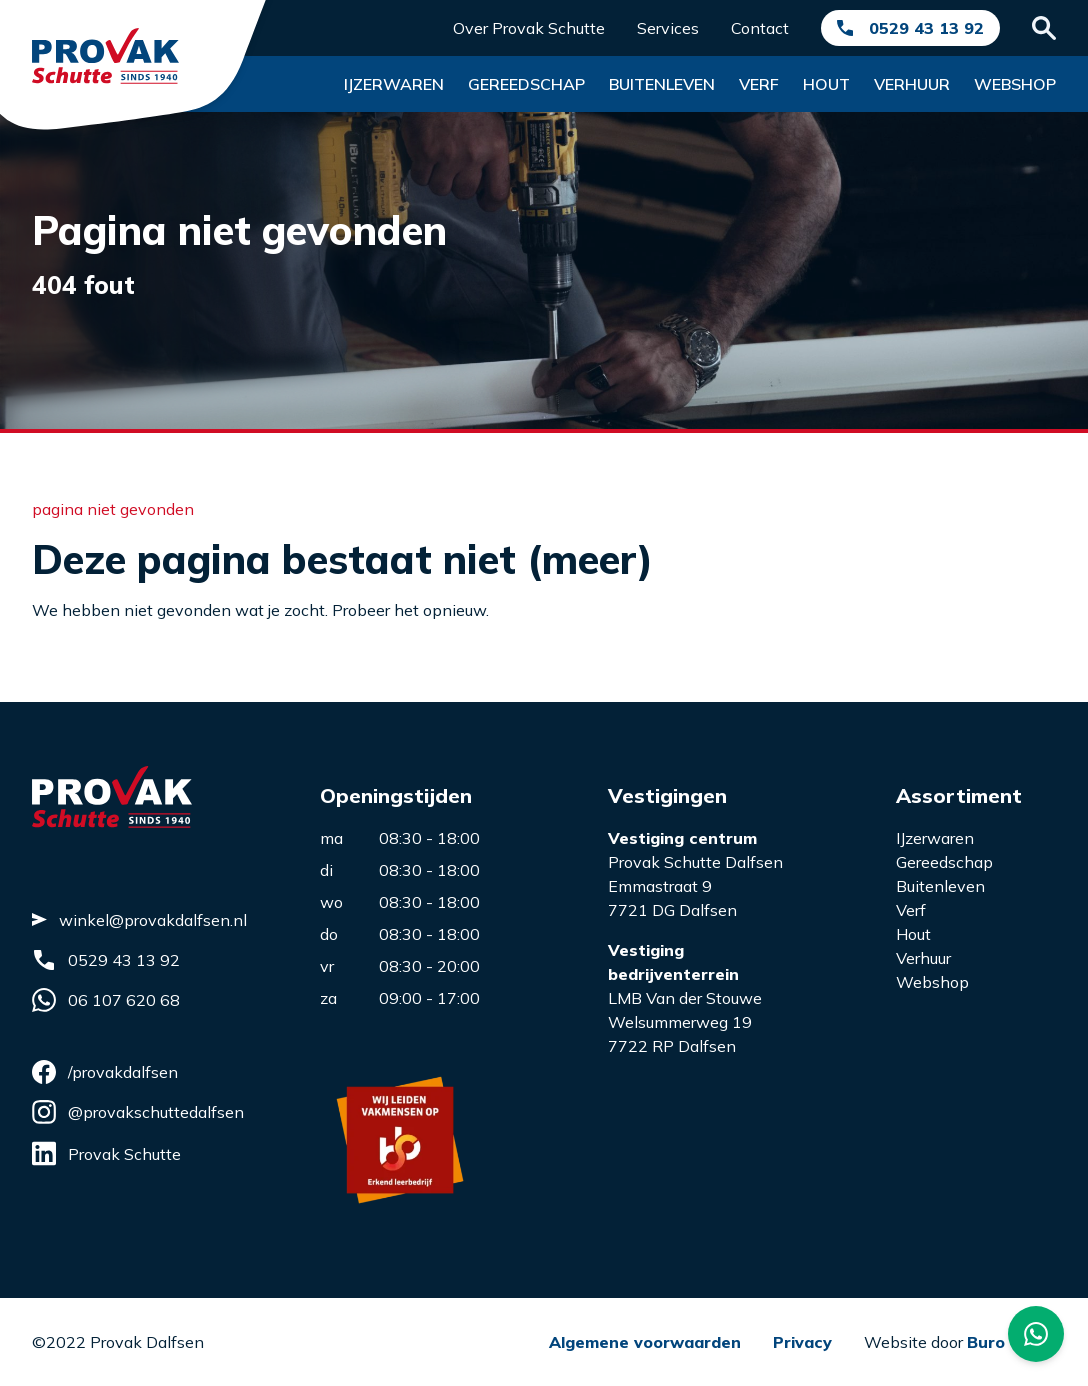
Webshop (1015, 84)
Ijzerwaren (394, 84)
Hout (826, 84)
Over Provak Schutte (529, 28)
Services (668, 28)
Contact (760, 28)
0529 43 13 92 (926, 28)
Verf (759, 84)
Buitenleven (662, 84)
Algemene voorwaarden (645, 1342)
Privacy (802, 1342)
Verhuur (912, 84)
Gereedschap (526, 84)
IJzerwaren (935, 838)
